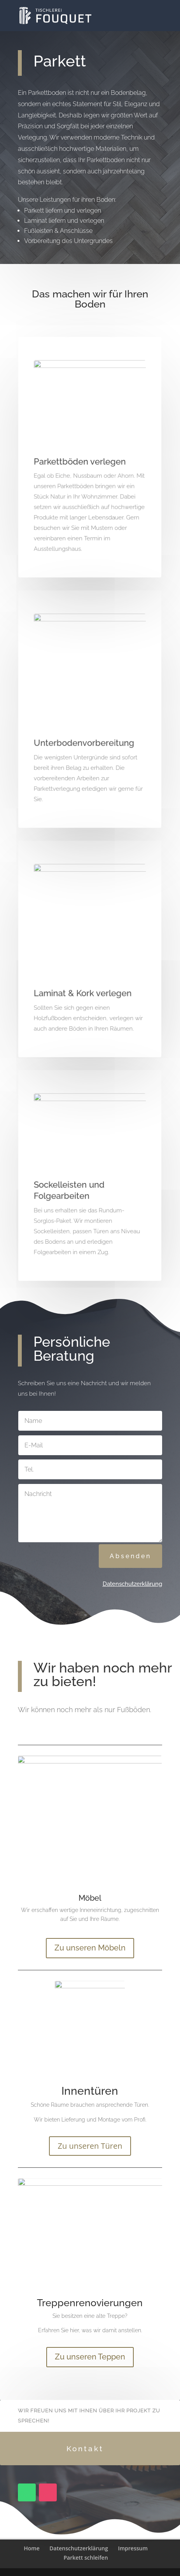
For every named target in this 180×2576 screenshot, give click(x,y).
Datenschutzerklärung (132, 1583)
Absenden (130, 1556)
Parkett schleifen (85, 2557)
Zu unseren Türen (90, 2146)
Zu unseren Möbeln (90, 1947)
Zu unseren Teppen (90, 2356)
